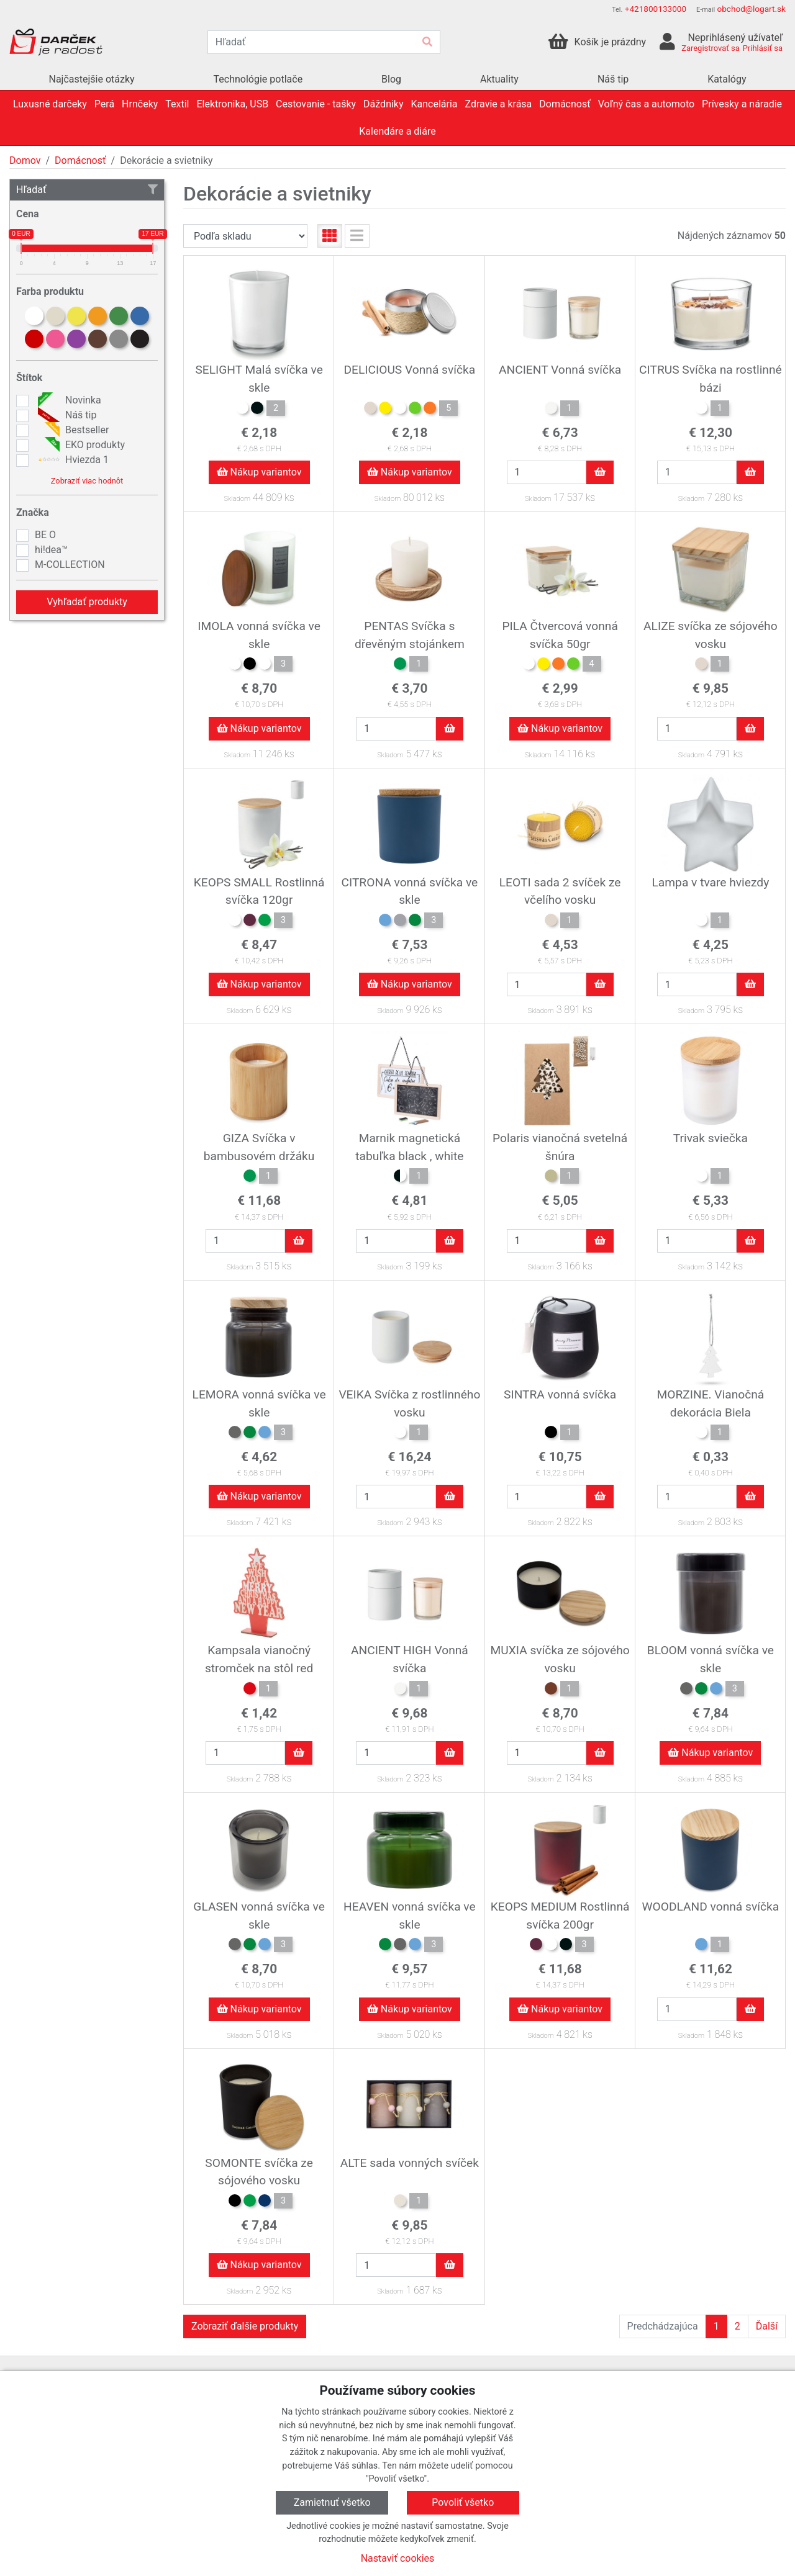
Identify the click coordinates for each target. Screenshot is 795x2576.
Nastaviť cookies (398, 2558)
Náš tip (65, 415)
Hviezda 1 (72, 460)
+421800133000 (655, 9)
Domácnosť (80, 160)
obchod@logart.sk (751, 9)
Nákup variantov (259, 472)
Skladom (237, 499)
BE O (45, 535)
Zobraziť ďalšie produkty (244, 2326)
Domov (24, 160)
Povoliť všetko (463, 2502)
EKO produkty (80, 445)
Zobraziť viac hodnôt (87, 480)
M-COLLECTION (70, 564)
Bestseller (72, 430)
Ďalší (767, 2326)
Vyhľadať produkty (87, 602)
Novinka (68, 400)
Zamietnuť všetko (332, 2502)
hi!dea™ (51, 550)
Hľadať (87, 190)
